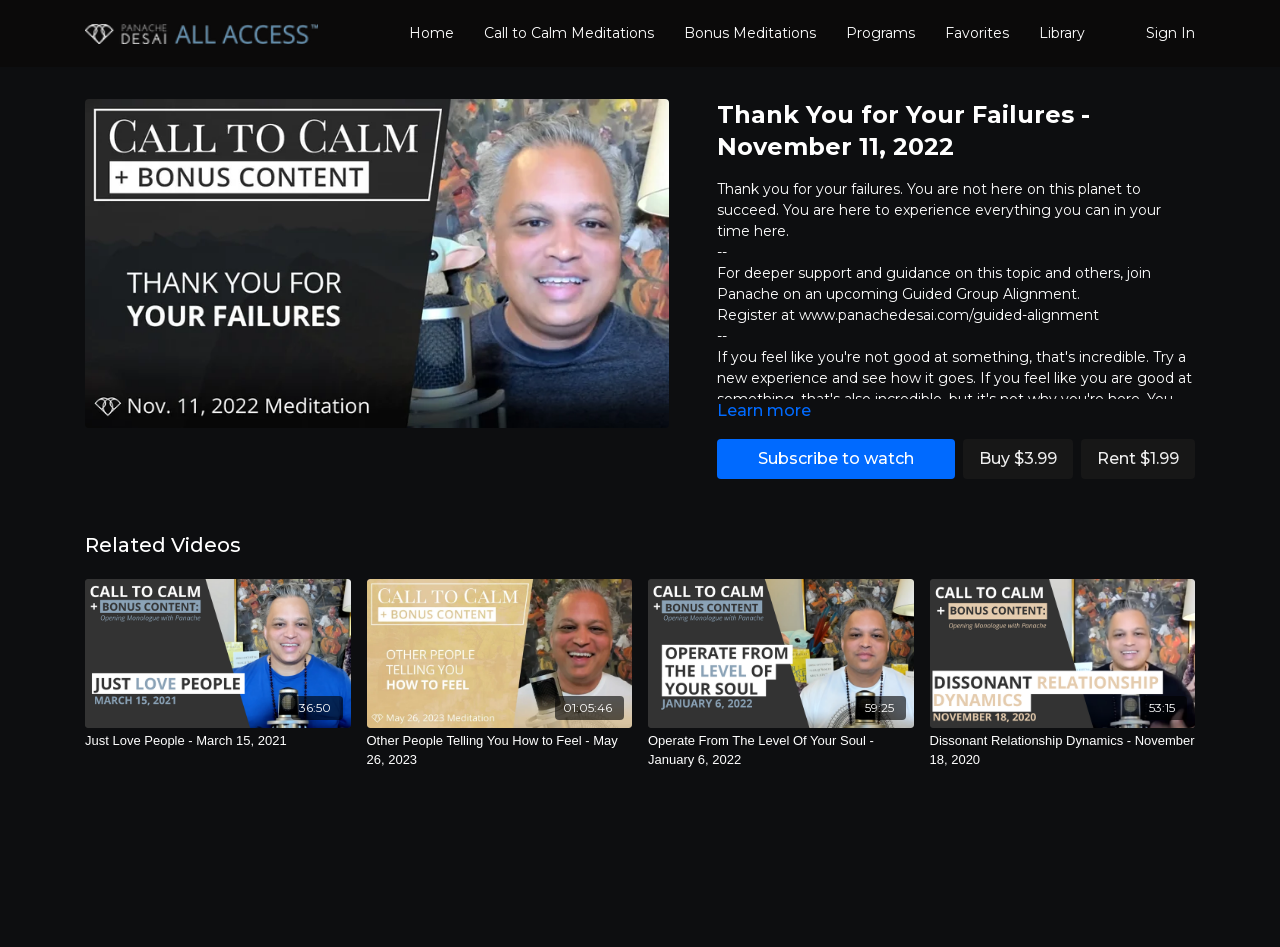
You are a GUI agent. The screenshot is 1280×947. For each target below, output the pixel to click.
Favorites (977, 33)
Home (431, 33)
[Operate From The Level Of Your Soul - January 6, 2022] (781, 750)
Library (1062, 33)
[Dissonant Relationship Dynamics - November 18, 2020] (1063, 750)
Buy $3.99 (1018, 458)
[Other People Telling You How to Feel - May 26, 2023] (500, 750)
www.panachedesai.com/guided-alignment (949, 315)
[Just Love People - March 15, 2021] (218, 741)
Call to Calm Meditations (569, 33)
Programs (880, 33)
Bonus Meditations (750, 33)
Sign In (1170, 33)
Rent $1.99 (1138, 458)
